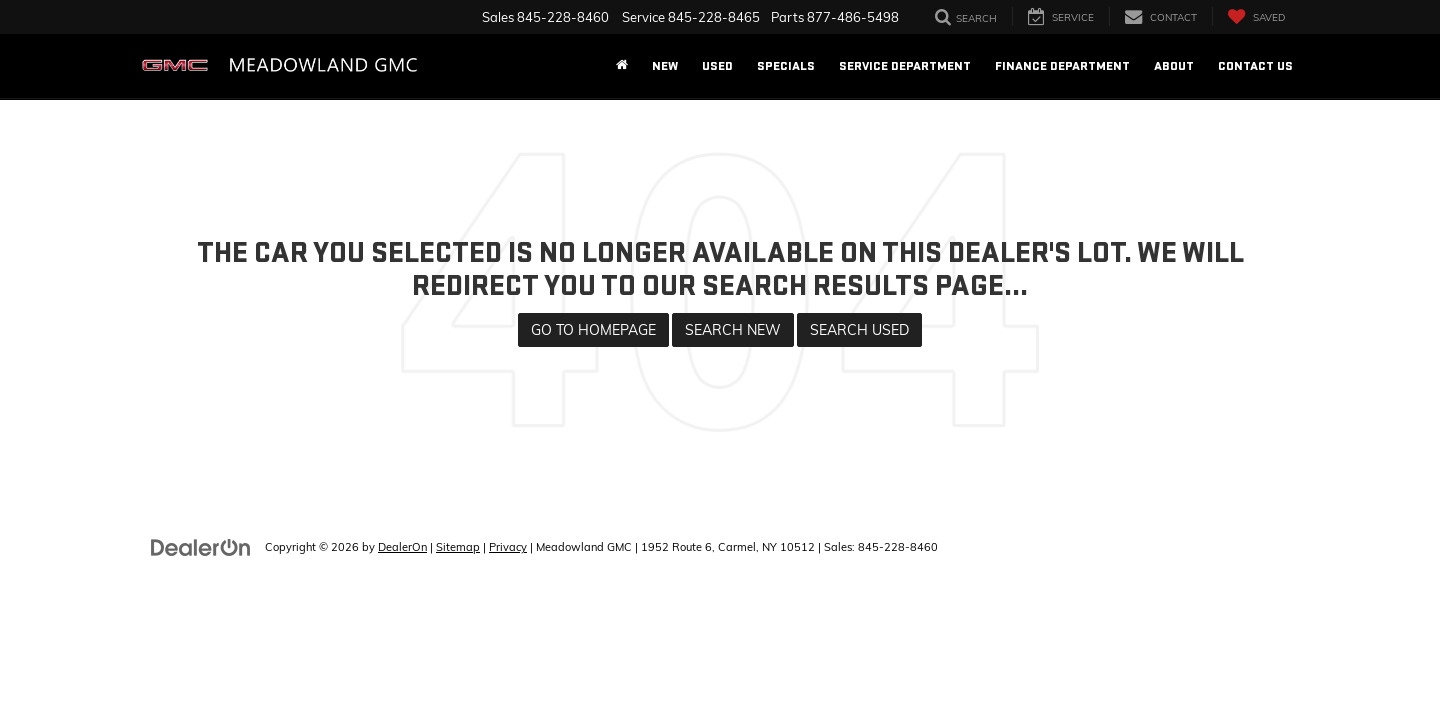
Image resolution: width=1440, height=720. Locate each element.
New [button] (665, 66)
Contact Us (1255, 66)
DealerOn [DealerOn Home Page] (402, 547)
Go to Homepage (593, 330)
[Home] (622, 66)
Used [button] (717, 66)
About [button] (1174, 66)
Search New (733, 330)
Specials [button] (786, 66)
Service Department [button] (905, 66)
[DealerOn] (201, 546)
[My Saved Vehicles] (1256, 16)
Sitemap (458, 547)
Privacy (508, 547)
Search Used (859, 330)
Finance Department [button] (1062, 66)
